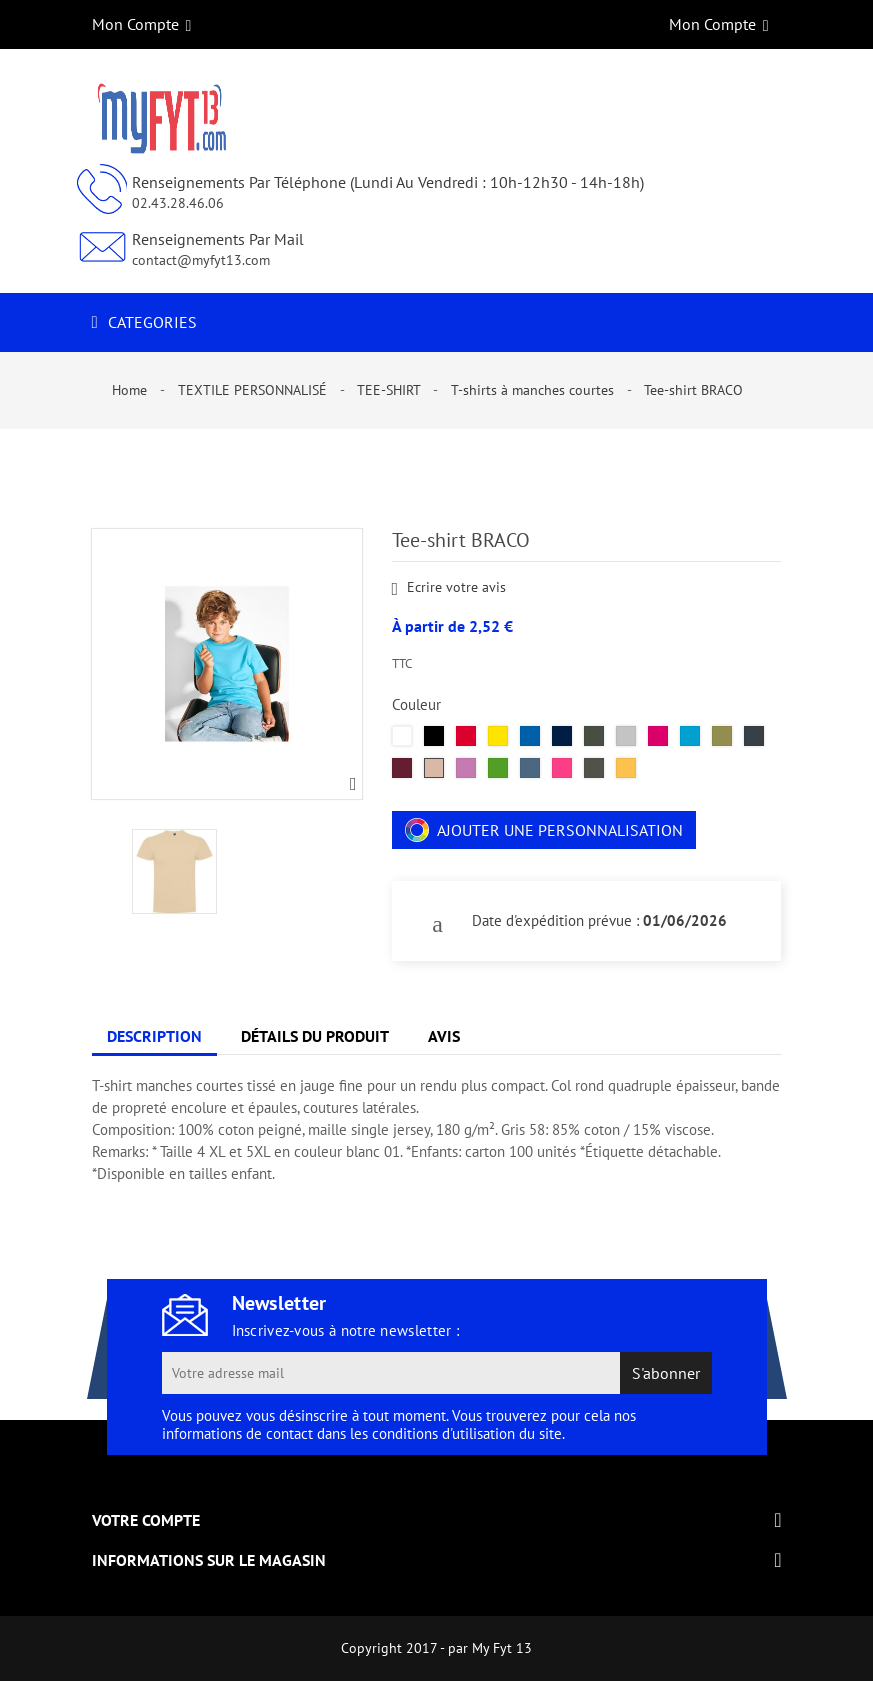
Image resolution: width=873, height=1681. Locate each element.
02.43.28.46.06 (178, 203)
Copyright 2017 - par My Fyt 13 (436, 1648)
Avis (444, 1036)
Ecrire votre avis (449, 588)
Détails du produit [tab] (315, 1036)
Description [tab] (154, 1036)
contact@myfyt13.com (201, 260)
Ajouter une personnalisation (544, 830)
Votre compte (146, 1520)
